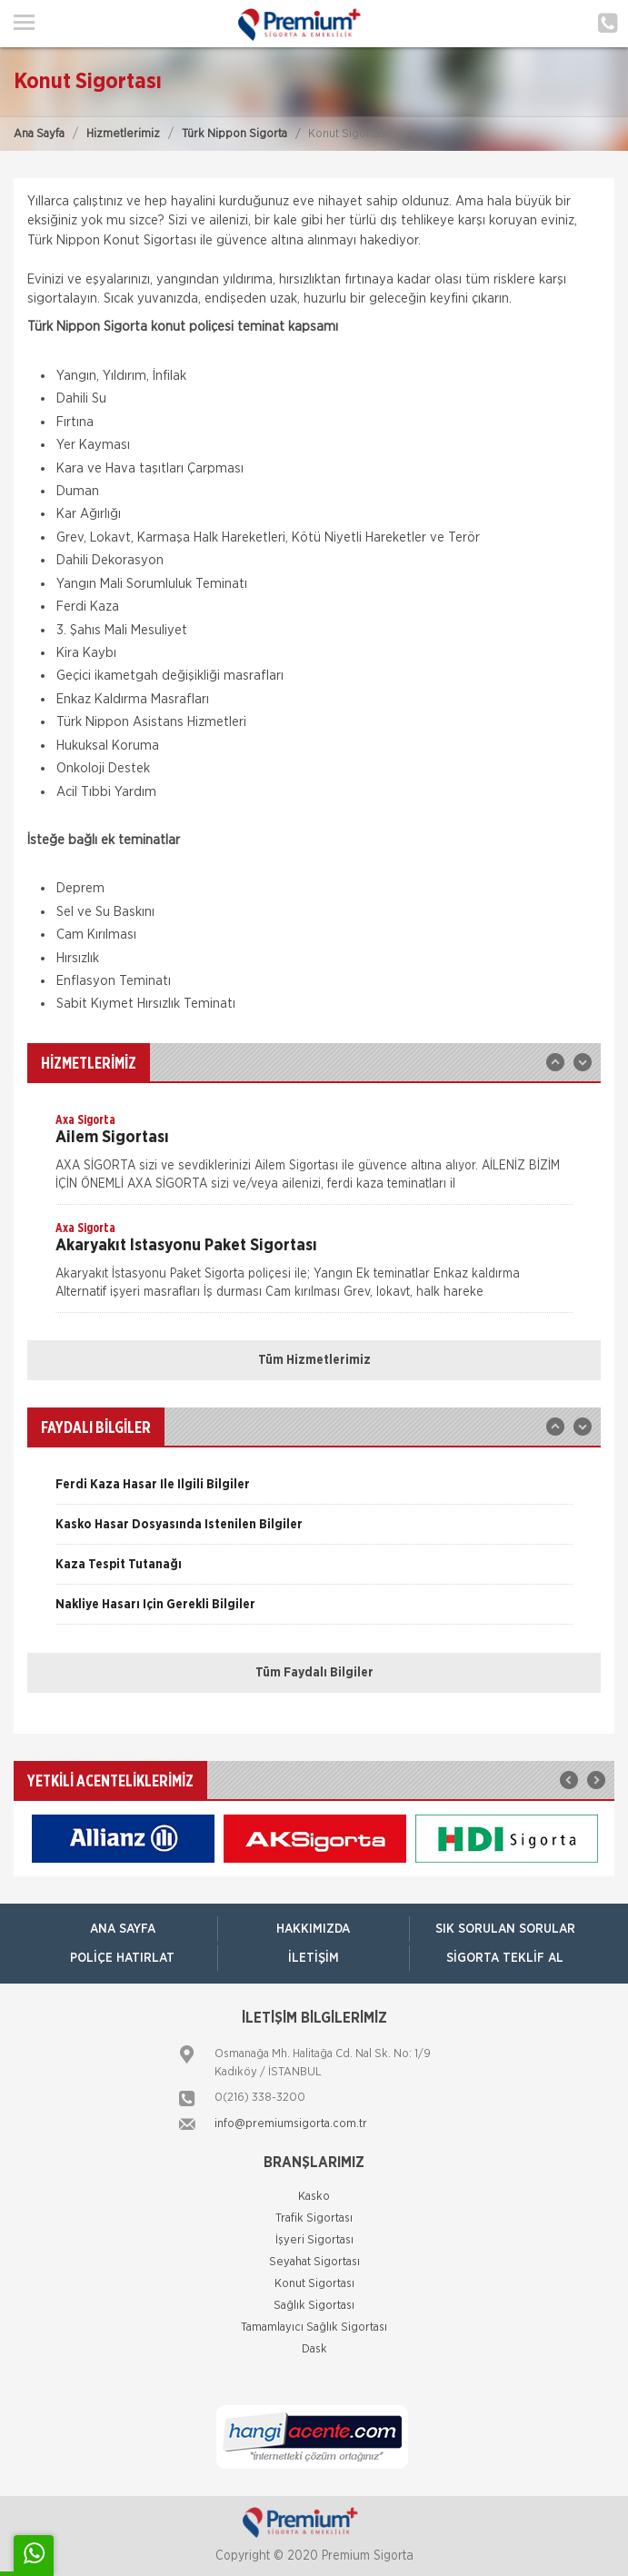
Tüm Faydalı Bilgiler (314, 1672)
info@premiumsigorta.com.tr (290, 2124)
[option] (314, 1157)
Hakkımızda (313, 1929)
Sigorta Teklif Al (504, 1958)
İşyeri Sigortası (314, 2240)
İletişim (313, 1958)
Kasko (314, 2197)
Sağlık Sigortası (314, 2306)
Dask (314, 2349)
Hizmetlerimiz (123, 134)
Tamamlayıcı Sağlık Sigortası (314, 2327)
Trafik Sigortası (314, 2218)
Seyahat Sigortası (314, 2262)
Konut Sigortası (314, 2284)
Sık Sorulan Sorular (505, 1929)
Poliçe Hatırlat (122, 1958)
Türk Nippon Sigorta (234, 134)
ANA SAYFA (122, 1929)
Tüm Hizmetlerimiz (314, 1360)
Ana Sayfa (39, 134)
